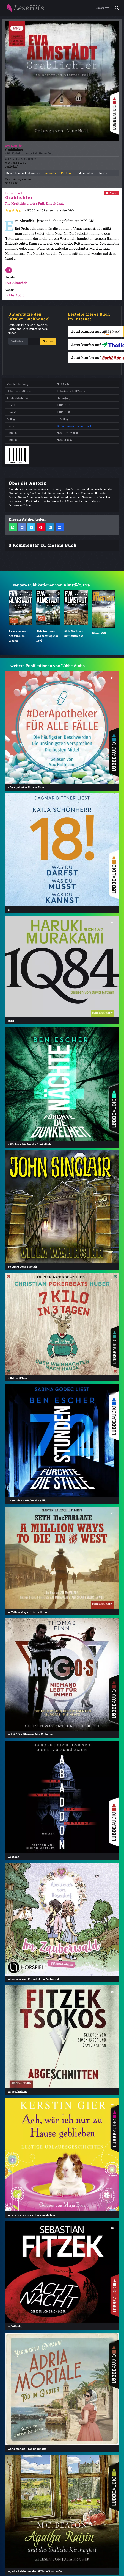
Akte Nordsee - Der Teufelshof (73, 633)
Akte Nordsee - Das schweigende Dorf (47, 635)
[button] (116, 7)
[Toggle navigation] (103, 7)
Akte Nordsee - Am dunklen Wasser (18, 635)
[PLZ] (34, 341)
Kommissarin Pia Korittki (59, 173)
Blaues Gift (99, 633)
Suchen (48, 341)
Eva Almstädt (16, 283)
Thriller (111, 192)
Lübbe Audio (14, 295)
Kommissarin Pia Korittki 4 (74, 426)
